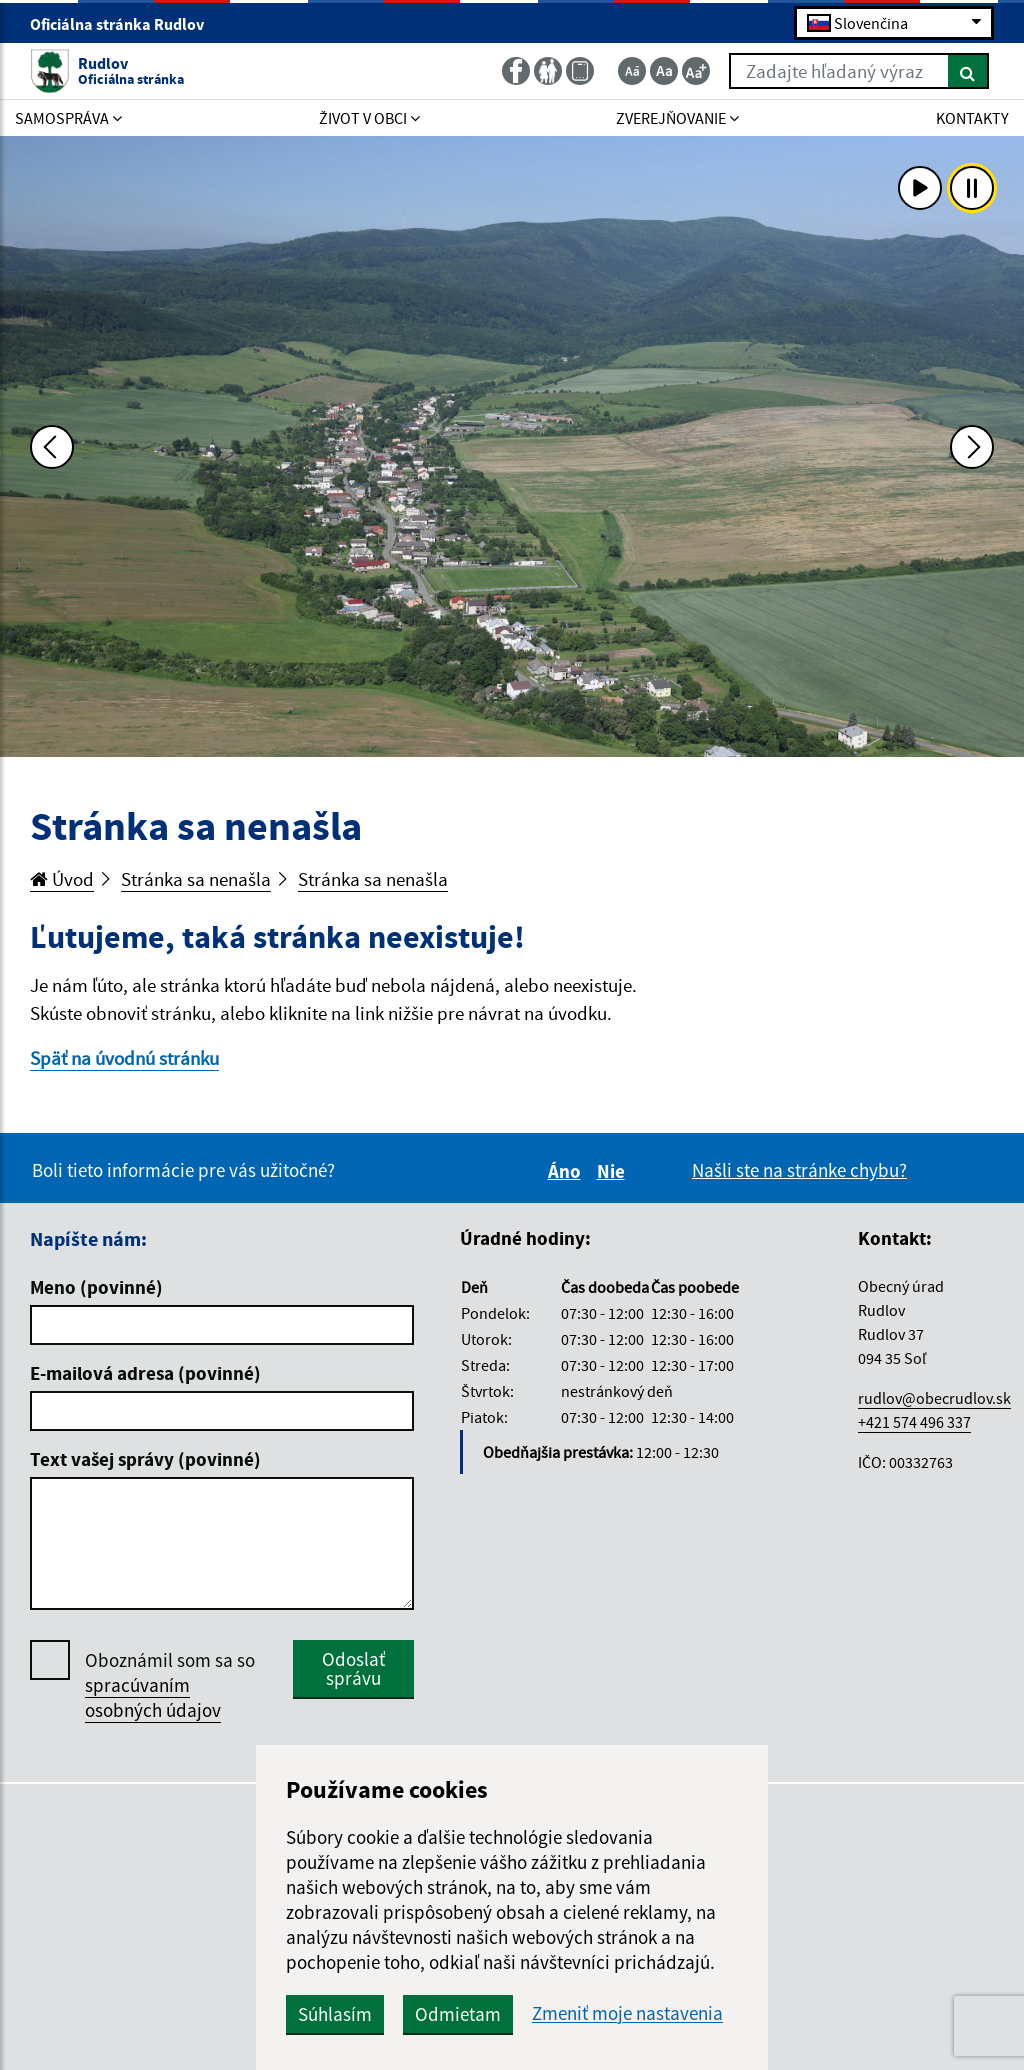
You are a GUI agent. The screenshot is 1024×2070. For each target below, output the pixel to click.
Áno (567, 1171)
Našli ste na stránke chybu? (799, 1170)
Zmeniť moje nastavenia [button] (627, 2013)
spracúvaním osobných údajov (153, 1697)
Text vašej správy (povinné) (145, 1459)
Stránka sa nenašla (196, 879)
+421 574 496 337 (914, 1422)
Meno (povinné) (96, 1287)
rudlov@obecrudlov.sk (934, 1398)
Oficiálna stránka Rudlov (125, 24)
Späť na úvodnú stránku (124, 1058)
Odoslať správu (353, 1668)
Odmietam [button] (458, 2014)
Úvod (62, 879)
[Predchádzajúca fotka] (52, 447)
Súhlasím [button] (335, 2014)
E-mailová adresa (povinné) (145, 1373)
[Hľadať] (968, 71)
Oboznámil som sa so (170, 1685)
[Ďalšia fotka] (972, 447)
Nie (614, 1171)
